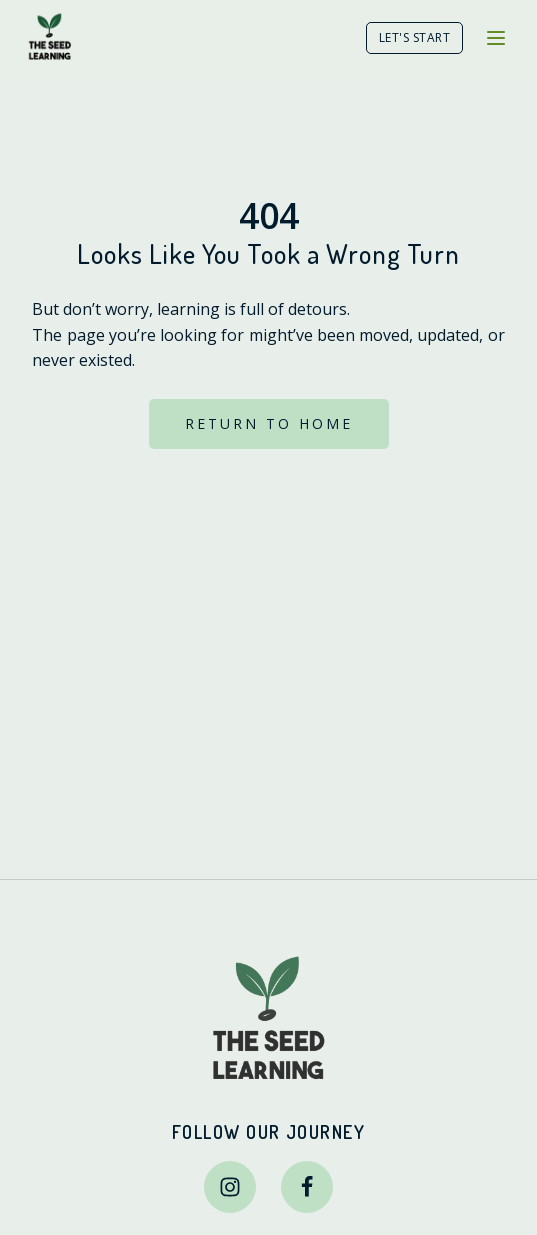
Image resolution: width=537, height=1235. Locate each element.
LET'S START (415, 37)
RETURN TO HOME (269, 423)
